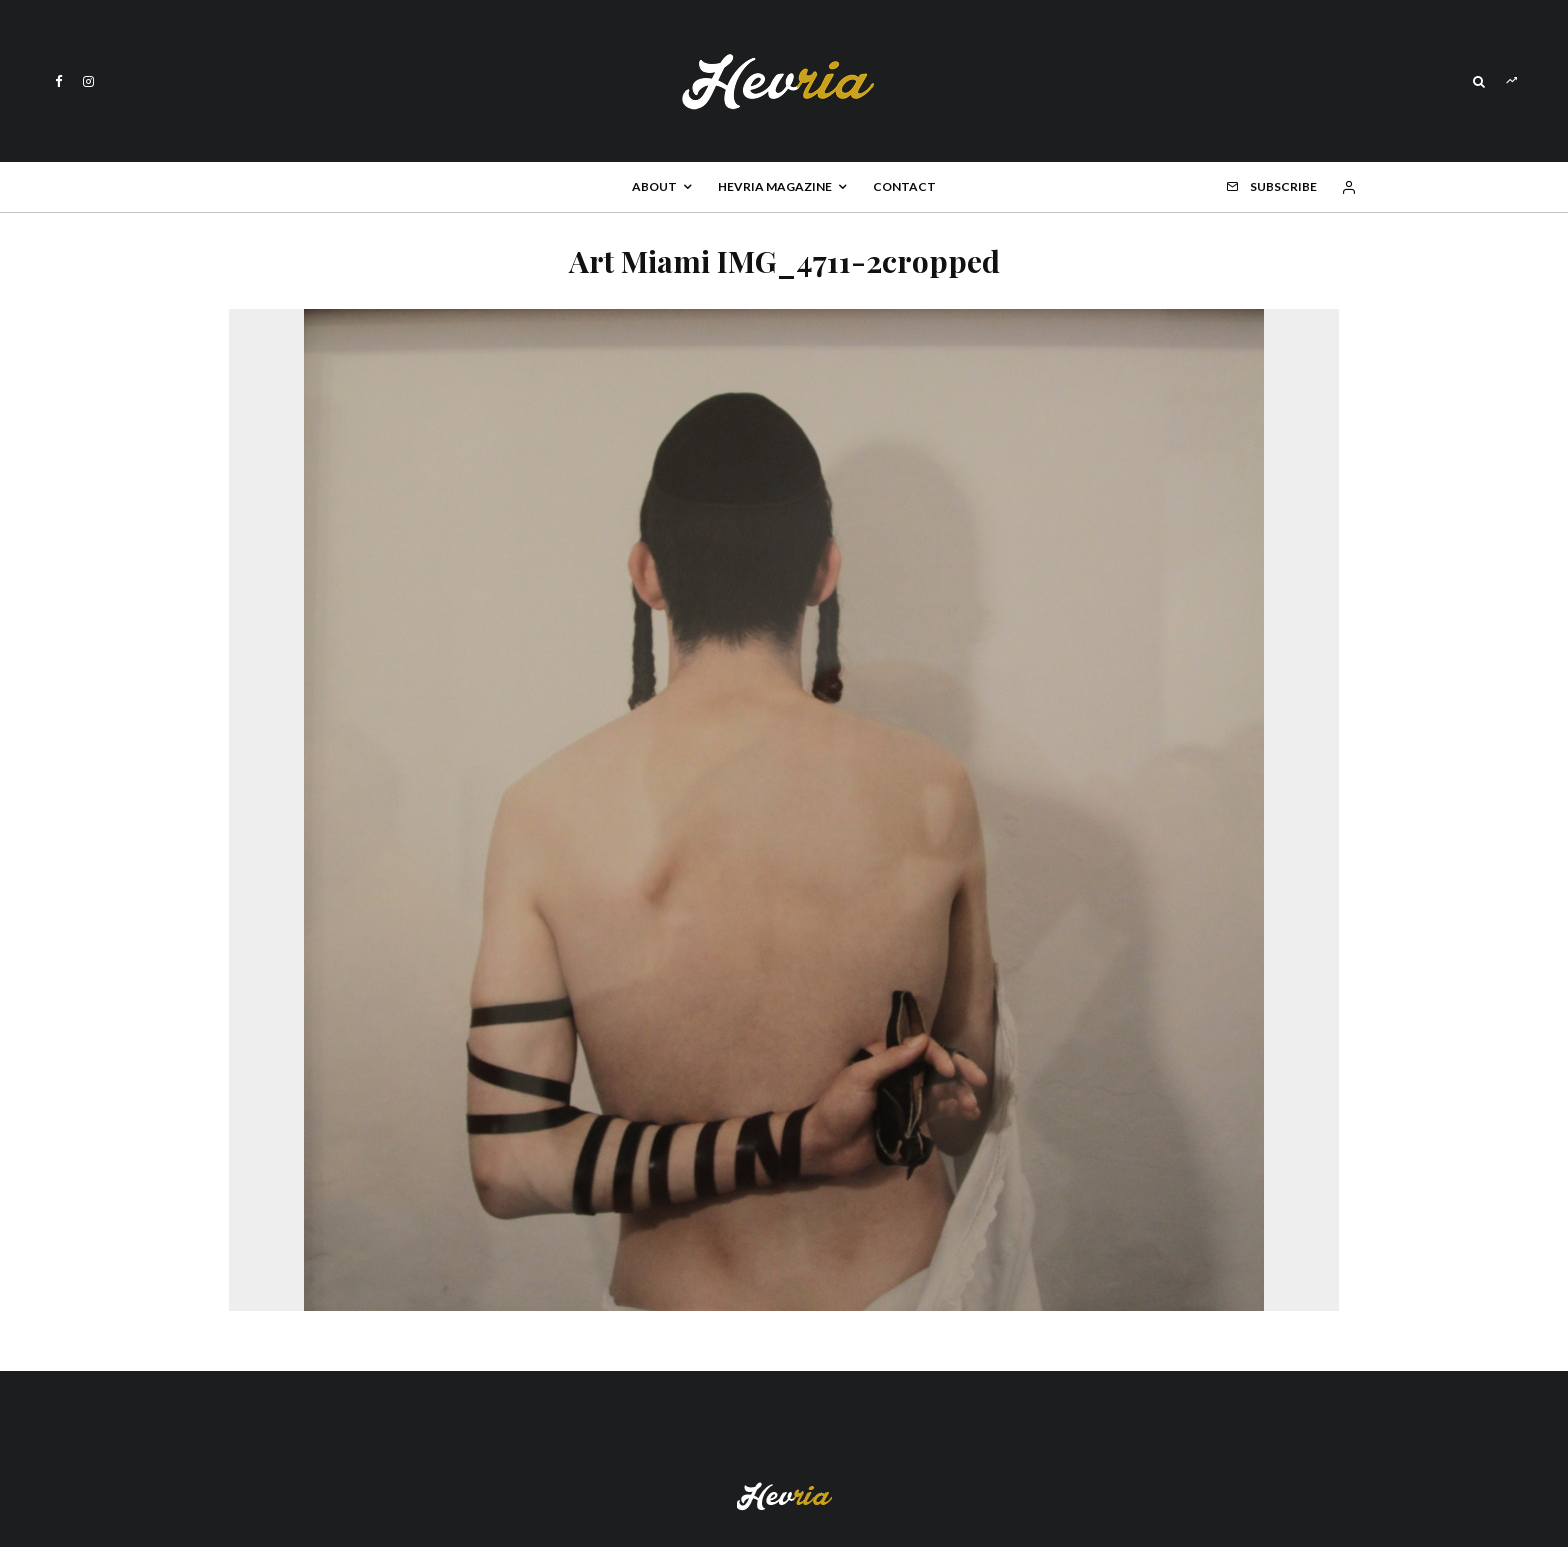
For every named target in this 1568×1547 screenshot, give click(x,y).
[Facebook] (59, 81)
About (654, 186)
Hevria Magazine (775, 186)
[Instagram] (88, 81)
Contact (904, 186)
